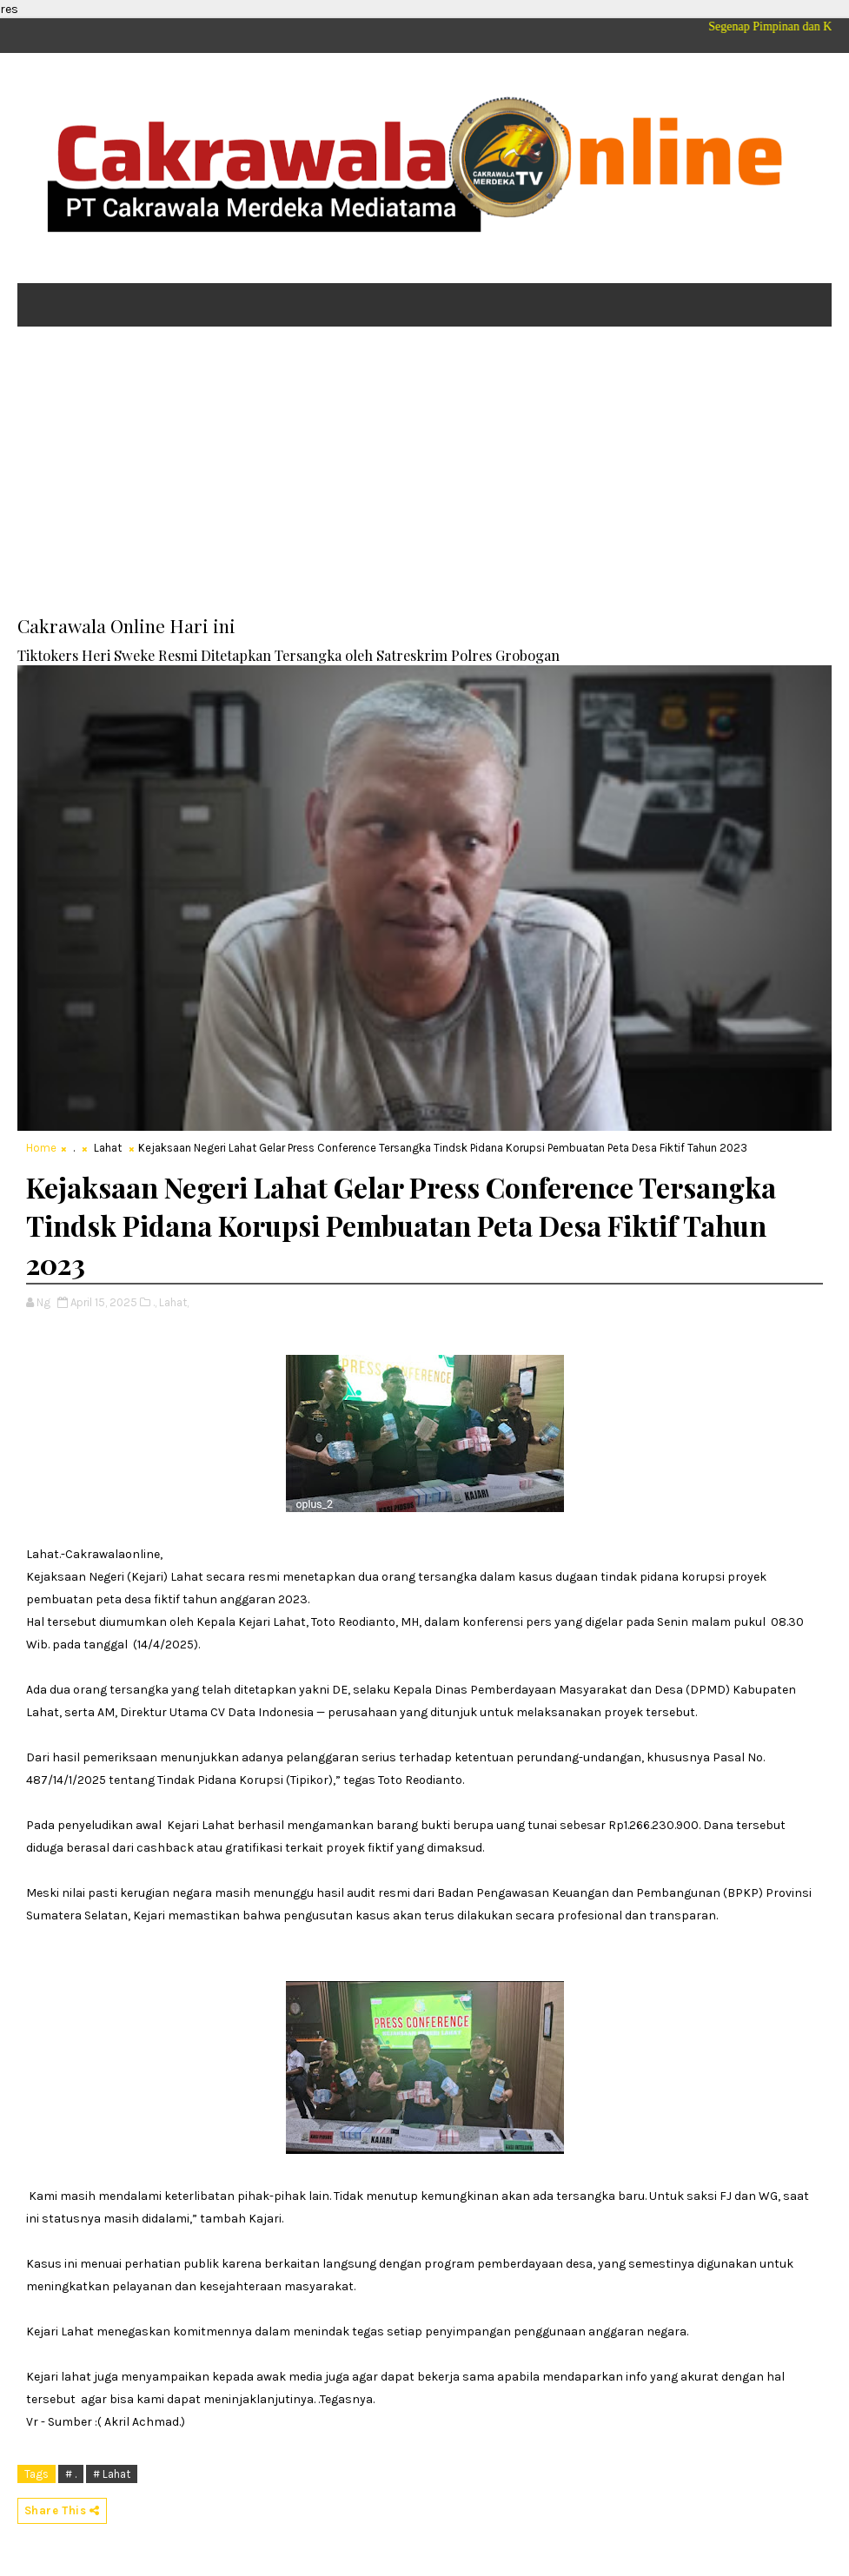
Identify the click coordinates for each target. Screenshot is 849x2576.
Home (41, 1147)
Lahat (108, 1147)
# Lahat (111, 2473)
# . (70, 2473)
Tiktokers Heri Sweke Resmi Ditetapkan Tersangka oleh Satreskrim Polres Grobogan (288, 654)
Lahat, (174, 1302)
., (154, 1302)
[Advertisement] (424, 474)
